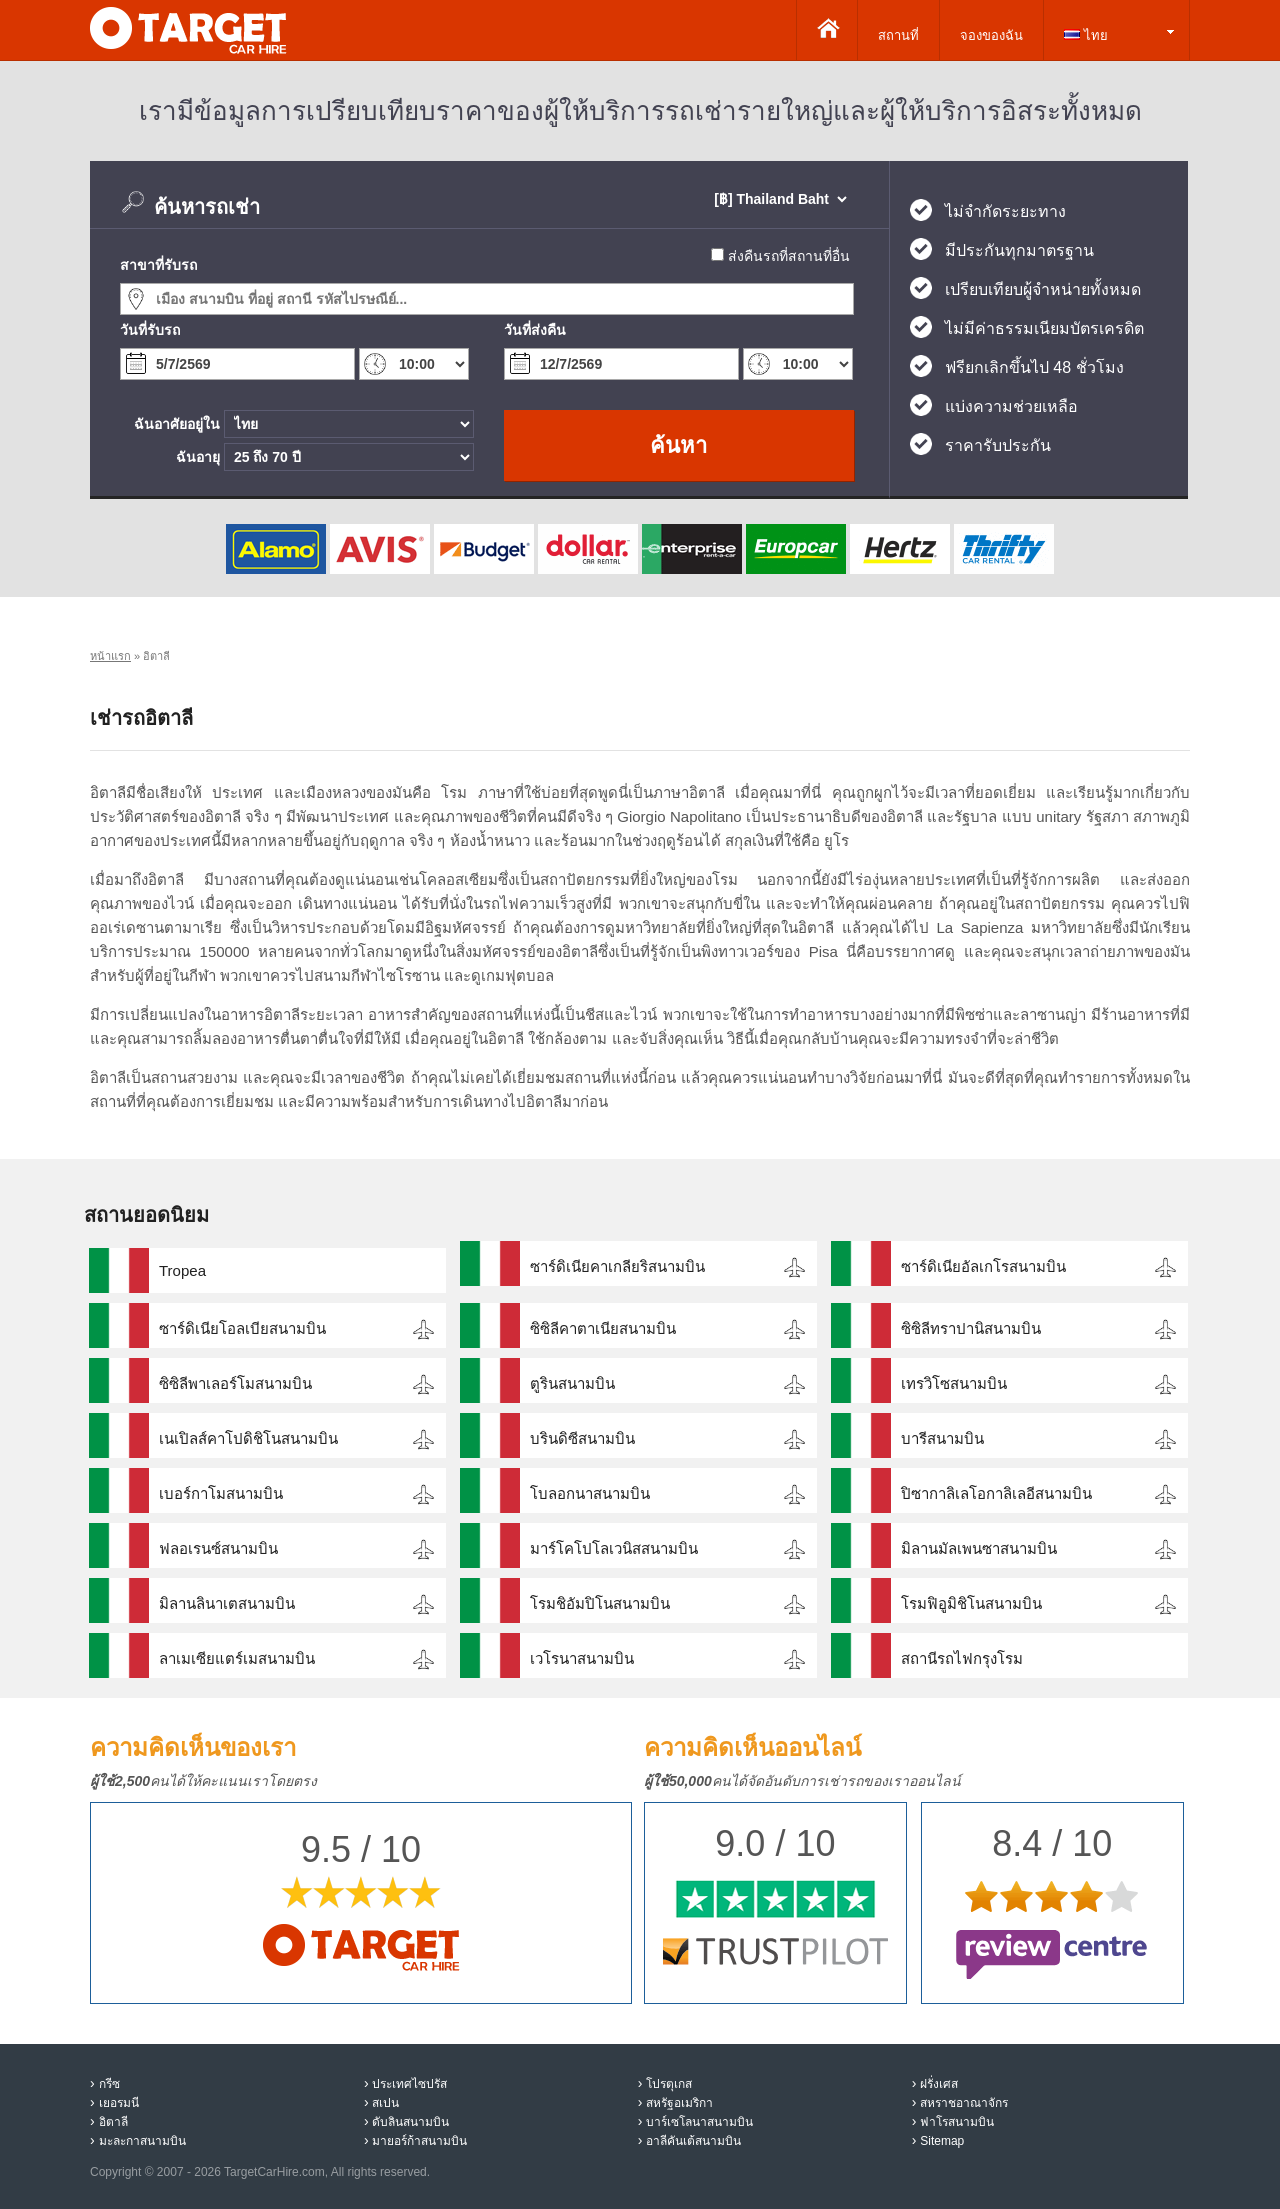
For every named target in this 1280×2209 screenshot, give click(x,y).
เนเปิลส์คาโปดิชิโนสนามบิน (248, 1438)
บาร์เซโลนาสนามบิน (699, 2122)
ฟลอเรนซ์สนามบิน (218, 1548)
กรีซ (109, 2084)
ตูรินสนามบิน (572, 1383)
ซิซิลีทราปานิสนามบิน (971, 1328)
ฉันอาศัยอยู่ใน (177, 424)
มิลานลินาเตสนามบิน (227, 1603)
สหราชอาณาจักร (964, 2103)
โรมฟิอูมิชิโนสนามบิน (971, 1603)
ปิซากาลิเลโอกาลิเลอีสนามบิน (996, 1493)
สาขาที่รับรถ (158, 265)
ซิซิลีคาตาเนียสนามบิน (603, 1328)
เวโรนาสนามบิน (582, 1658)
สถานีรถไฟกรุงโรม (962, 1658)
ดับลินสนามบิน (410, 2122)
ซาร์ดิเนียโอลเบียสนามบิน (242, 1328)
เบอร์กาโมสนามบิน (221, 1493)
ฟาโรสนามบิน (957, 2122)
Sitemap (942, 2141)
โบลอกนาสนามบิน (590, 1493)
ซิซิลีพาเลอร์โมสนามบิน (235, 1383)
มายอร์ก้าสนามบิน (419, 2141)
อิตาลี (113, 2122)
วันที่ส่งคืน (535, 330)
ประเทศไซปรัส (409, 2084)
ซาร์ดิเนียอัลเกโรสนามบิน (983, 1266)
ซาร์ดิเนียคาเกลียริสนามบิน (617, 1266)
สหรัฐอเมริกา (679, 2103)
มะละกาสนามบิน (142, 2141)
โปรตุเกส (669, 2084)
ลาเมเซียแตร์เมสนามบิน (237, 1658)
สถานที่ (898, 35)
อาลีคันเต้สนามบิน (693, 2141)
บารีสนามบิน (942, 1438)
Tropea (182, 1270)
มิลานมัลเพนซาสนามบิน (979, 1548)
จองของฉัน (991, 35)
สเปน (385, 2103)
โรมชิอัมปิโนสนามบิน (600, 1603)
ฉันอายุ (198, 457)
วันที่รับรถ (150, 330)
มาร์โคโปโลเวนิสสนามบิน (614, 1548)
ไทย (1086, 35)
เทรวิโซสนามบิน (954, 1383)
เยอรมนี (119, 2103)
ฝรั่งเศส (939, 2084)
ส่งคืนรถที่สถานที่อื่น (789, 256)
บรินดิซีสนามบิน (582, 1438)
